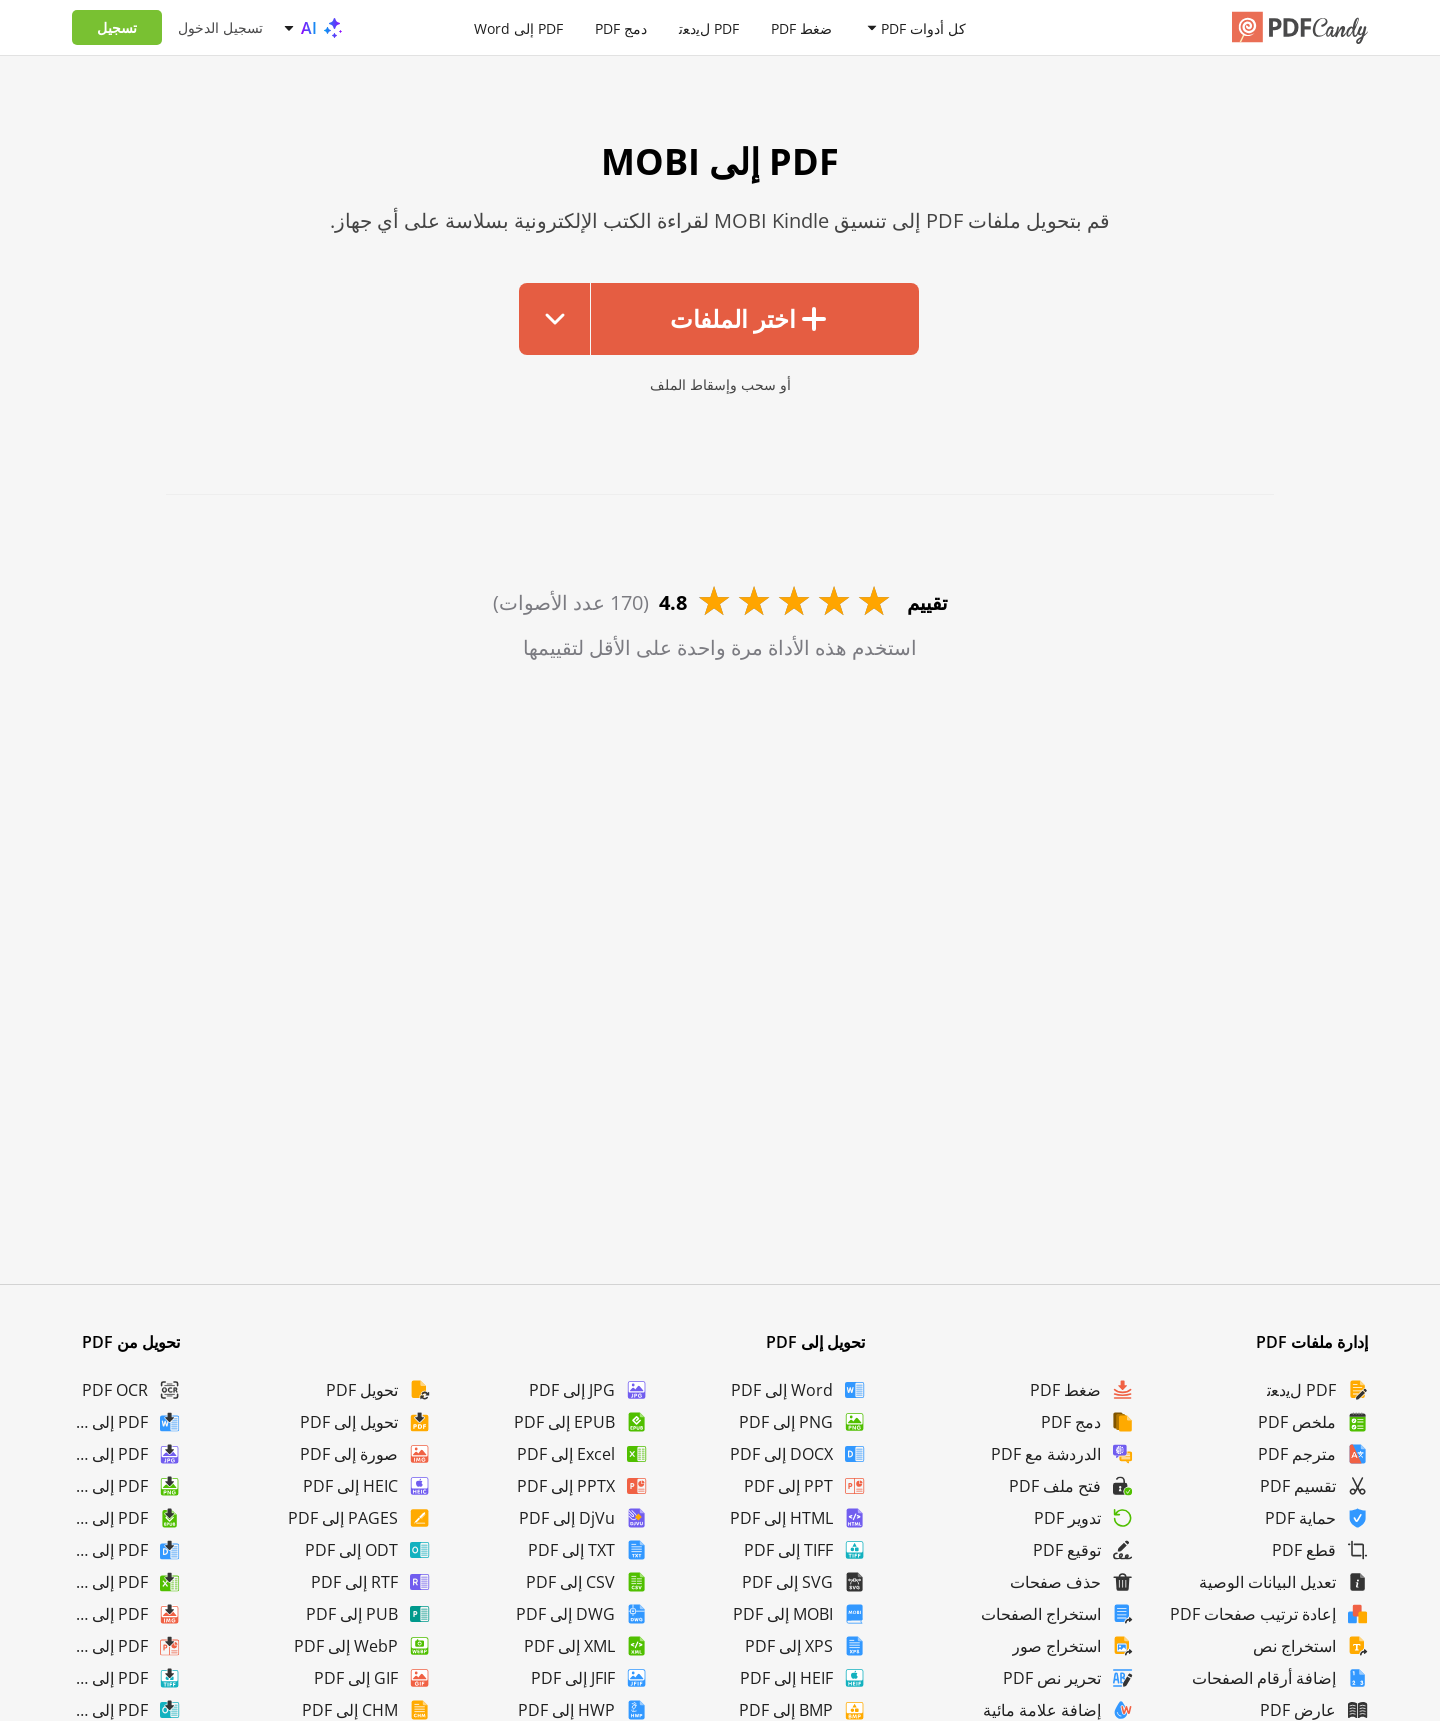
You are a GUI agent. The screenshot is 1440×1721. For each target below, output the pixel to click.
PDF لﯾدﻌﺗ (709, 27)
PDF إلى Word (518, 27)
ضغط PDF (801, 27)
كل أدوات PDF (923, 27)
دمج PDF (621, 27)
